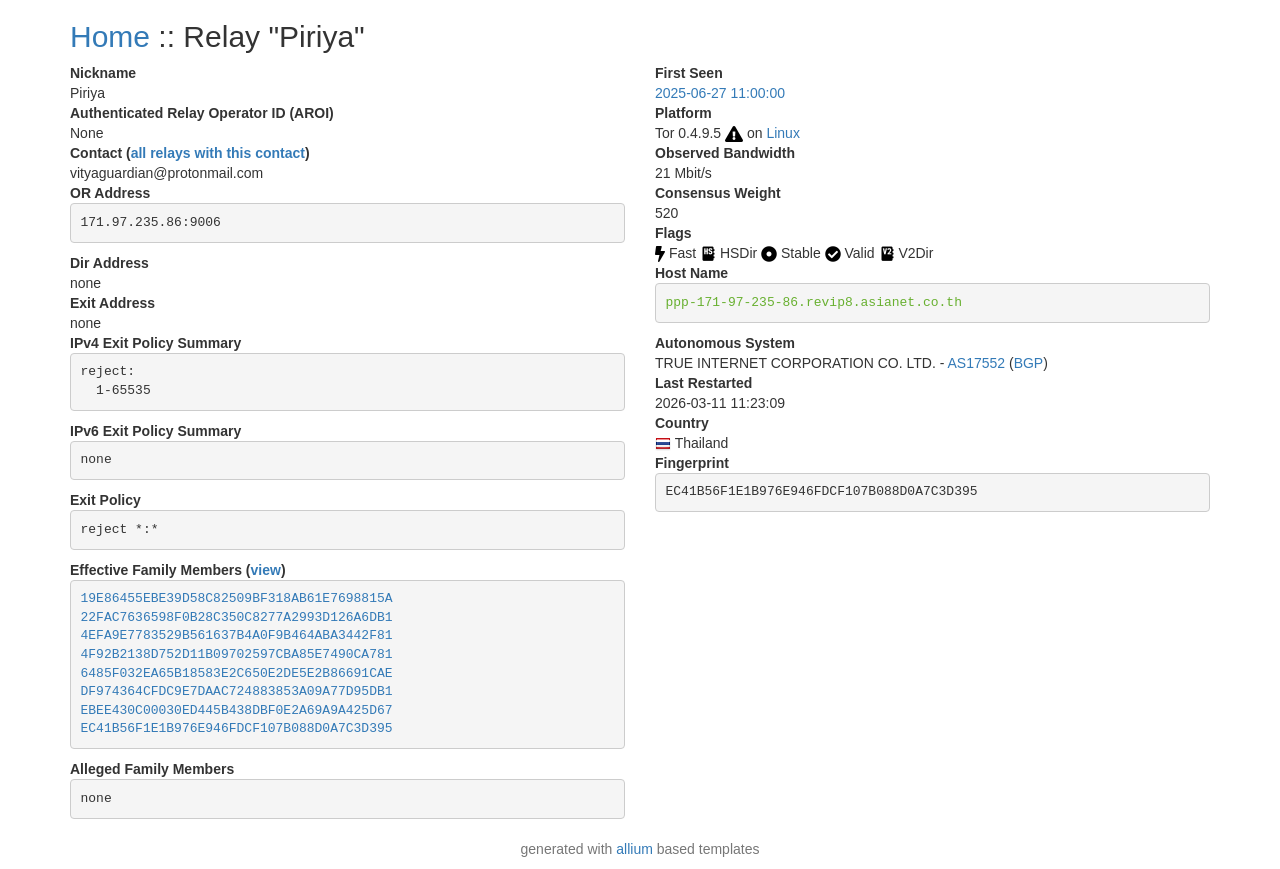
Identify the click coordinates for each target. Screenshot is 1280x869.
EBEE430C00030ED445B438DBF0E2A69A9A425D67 (237, 710)
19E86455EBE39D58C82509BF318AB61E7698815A (237, 598)
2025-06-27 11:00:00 (720, 93)
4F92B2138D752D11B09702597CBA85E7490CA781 (237, 654)
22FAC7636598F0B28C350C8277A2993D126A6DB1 (237, 617)
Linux (782, 133)
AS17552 (976, 363)
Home (110, 36)
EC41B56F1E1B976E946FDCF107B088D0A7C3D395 (237, 728)
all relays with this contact (218, 153)
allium (634, 849)
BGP (1029, 363)
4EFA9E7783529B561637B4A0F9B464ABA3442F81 (237, 635)
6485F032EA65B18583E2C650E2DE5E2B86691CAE (237, 673)
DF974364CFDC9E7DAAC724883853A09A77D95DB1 (237, 691)
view (266, 570)
